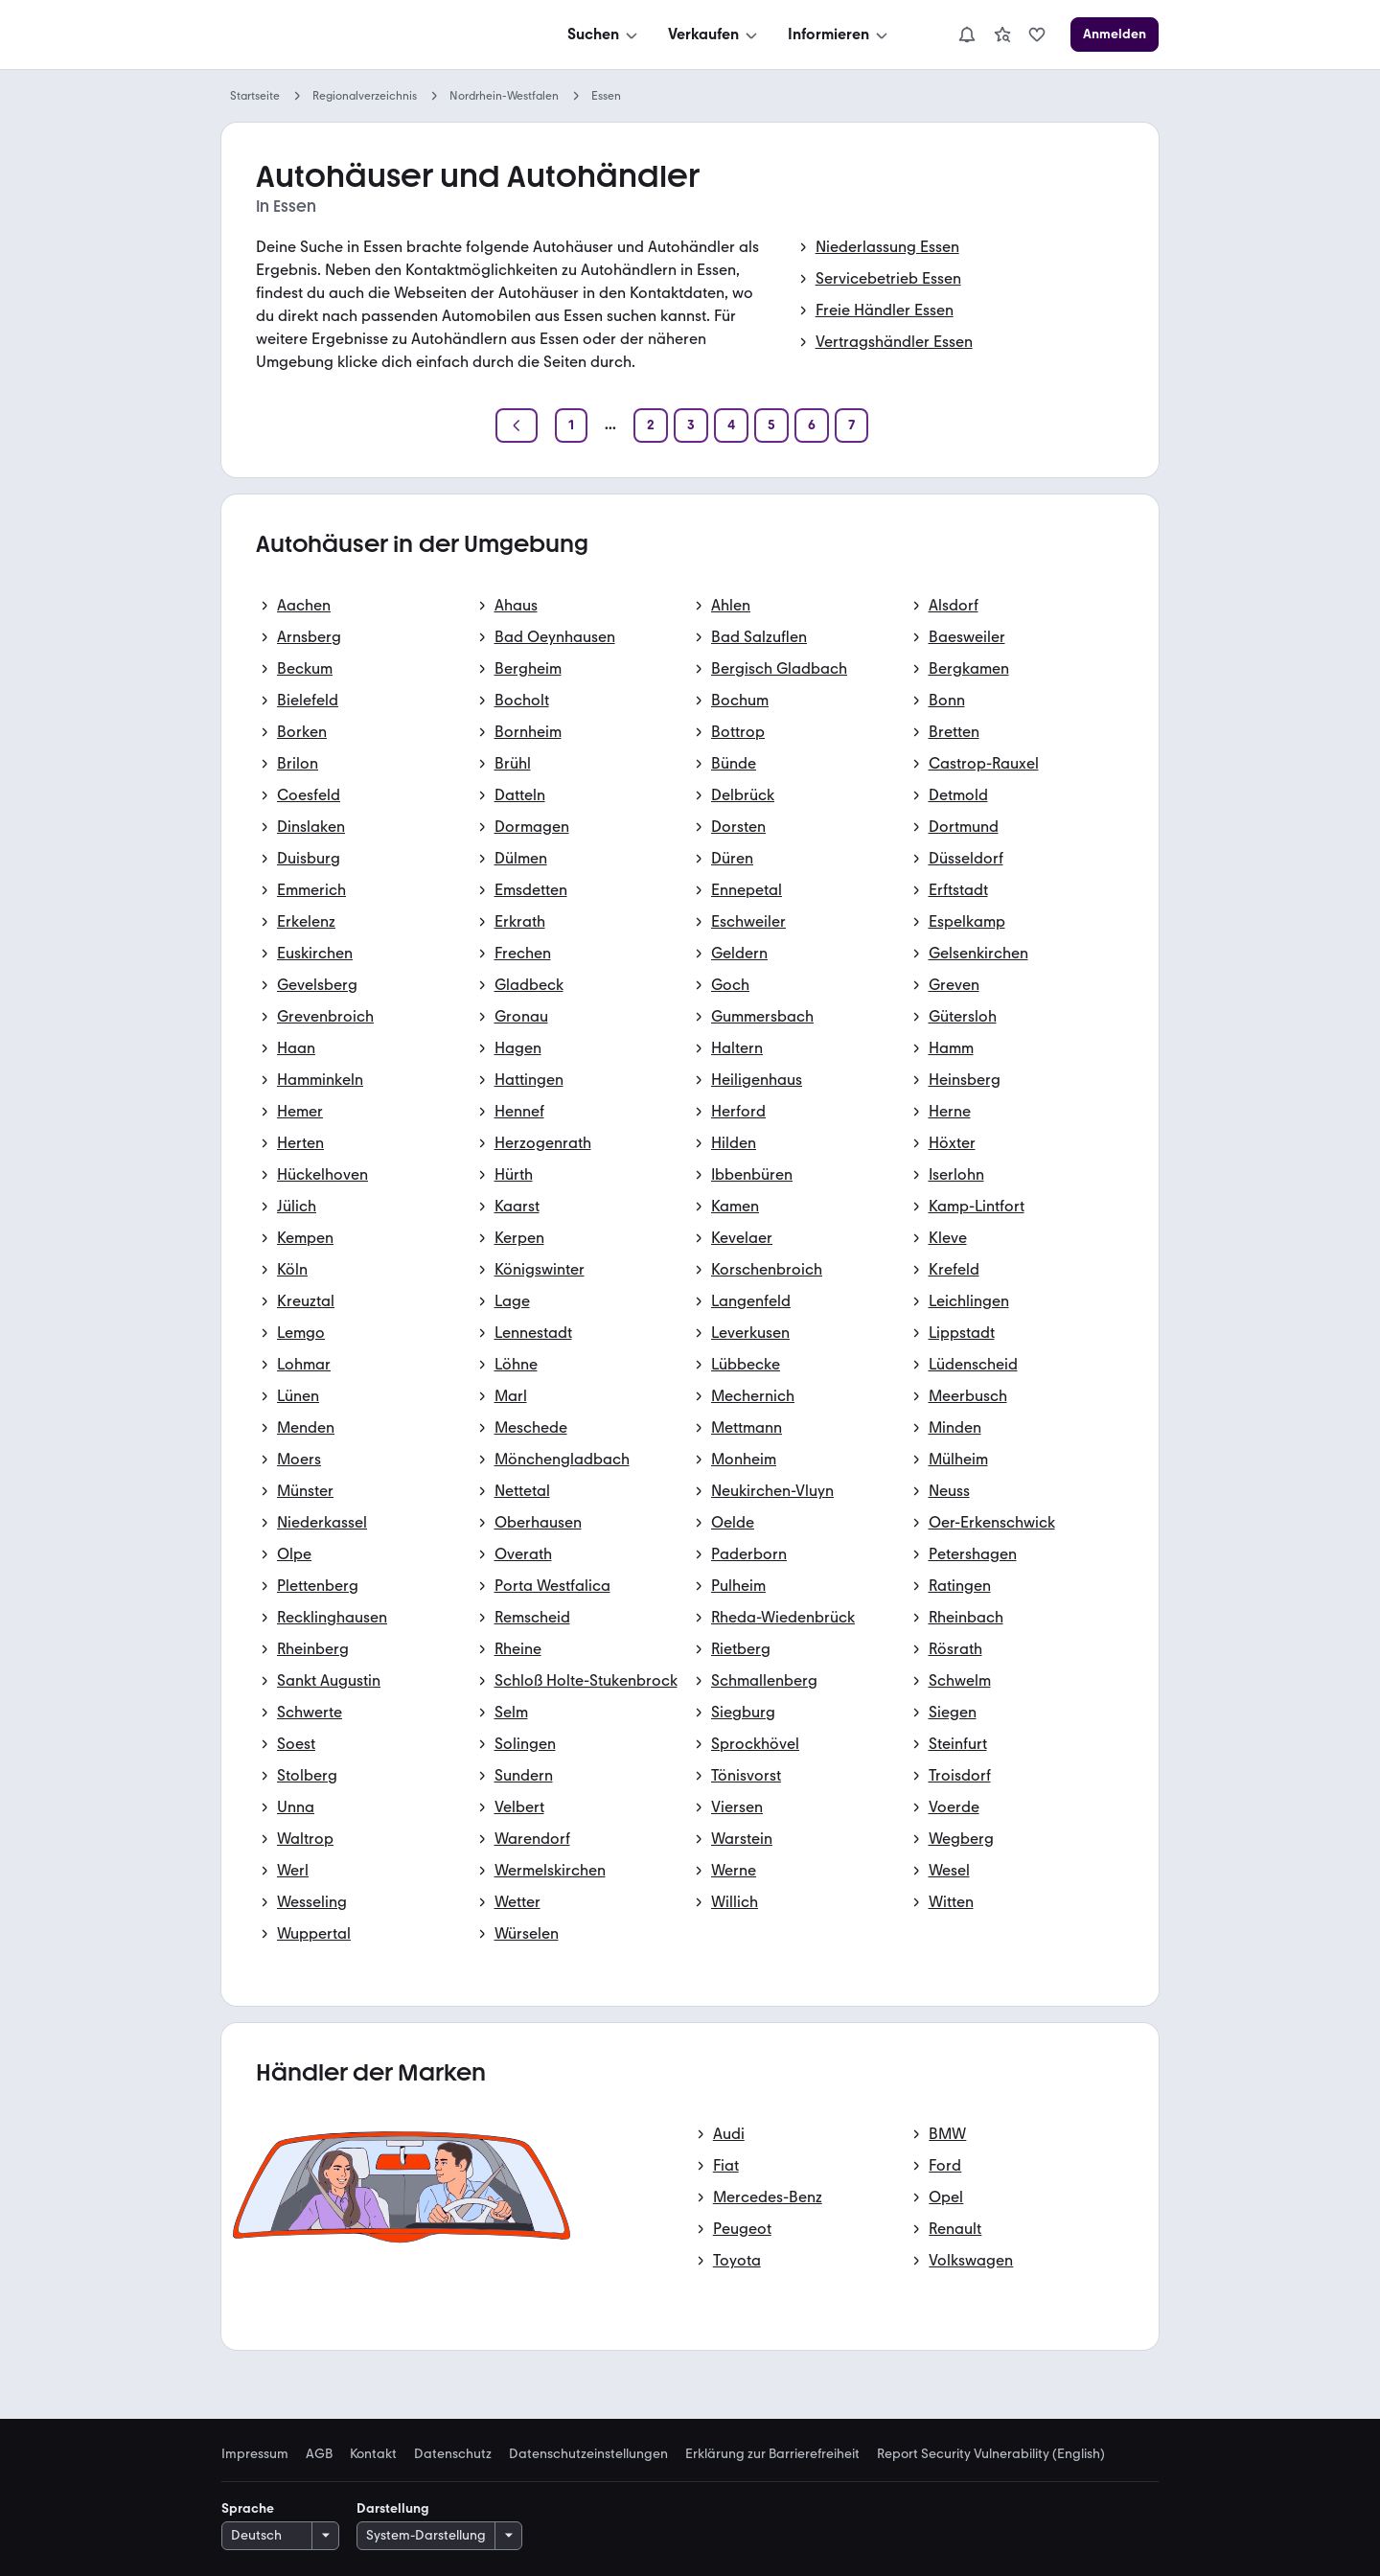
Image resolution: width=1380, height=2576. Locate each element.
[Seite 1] (571, 425)
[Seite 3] (691, 425)
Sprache (247, 2508)
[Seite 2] (650, 425)
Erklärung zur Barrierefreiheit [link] (772, 2454)
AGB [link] (319, 2454)
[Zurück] (516, 425)
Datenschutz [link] (453, 2454)
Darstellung (392, 2508)
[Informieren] (839, 34)
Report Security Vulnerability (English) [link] (991, 2454)
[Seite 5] (771, 425)
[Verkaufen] (714, 34)
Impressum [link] (254, 2454)
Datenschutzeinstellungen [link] (588, 2454)
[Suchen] (604, 34)
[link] (1002, 34)
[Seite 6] (811, 425)
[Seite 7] (851, 425)
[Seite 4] (731, 425)
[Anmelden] (1114, 34)
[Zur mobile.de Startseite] (365, 35)
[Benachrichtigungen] (967, 34)
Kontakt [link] (373, 2454)
